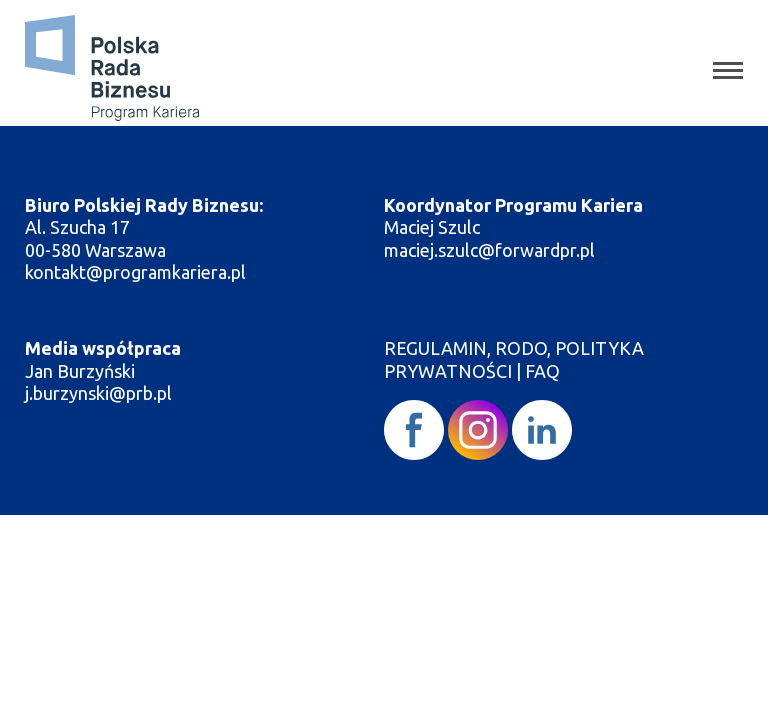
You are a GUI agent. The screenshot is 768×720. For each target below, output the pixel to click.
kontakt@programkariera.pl (137, 272)
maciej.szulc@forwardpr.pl (489, 250)
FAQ (542, 371)
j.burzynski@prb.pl (100, 393)
